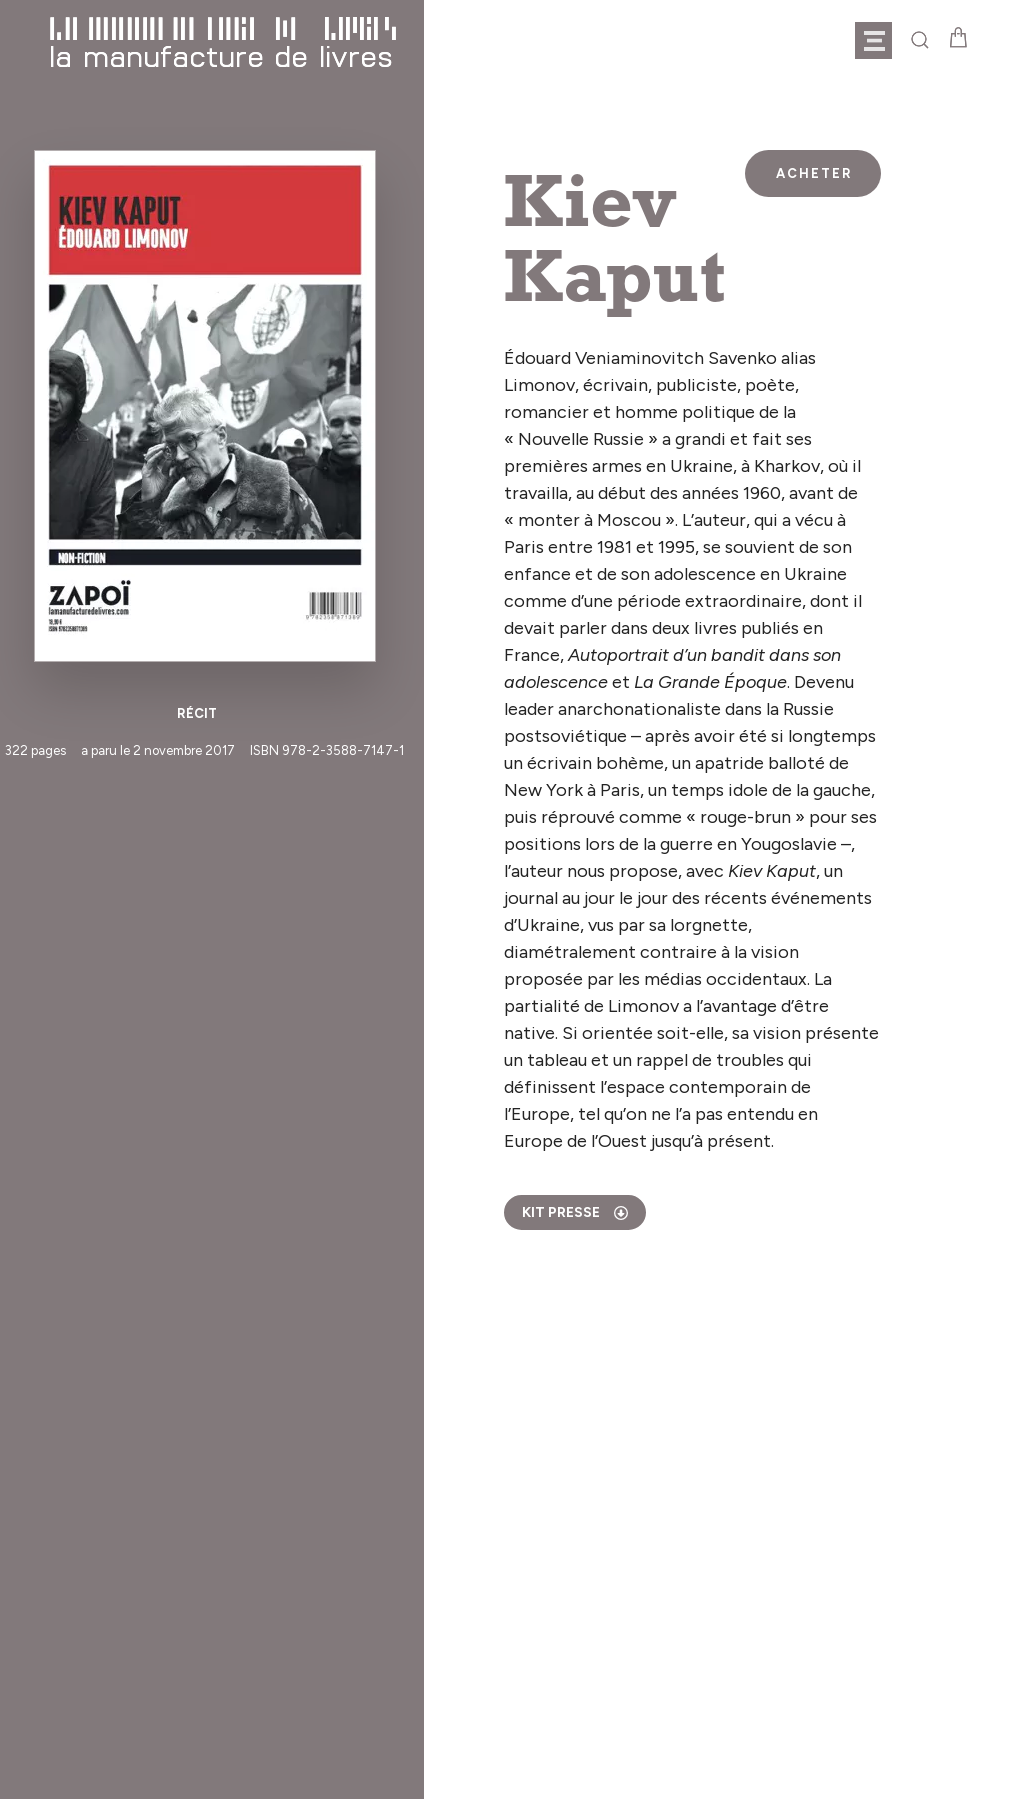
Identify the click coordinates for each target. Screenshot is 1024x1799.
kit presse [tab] (575, 1212)
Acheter (814, 173)
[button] (882, 40)
